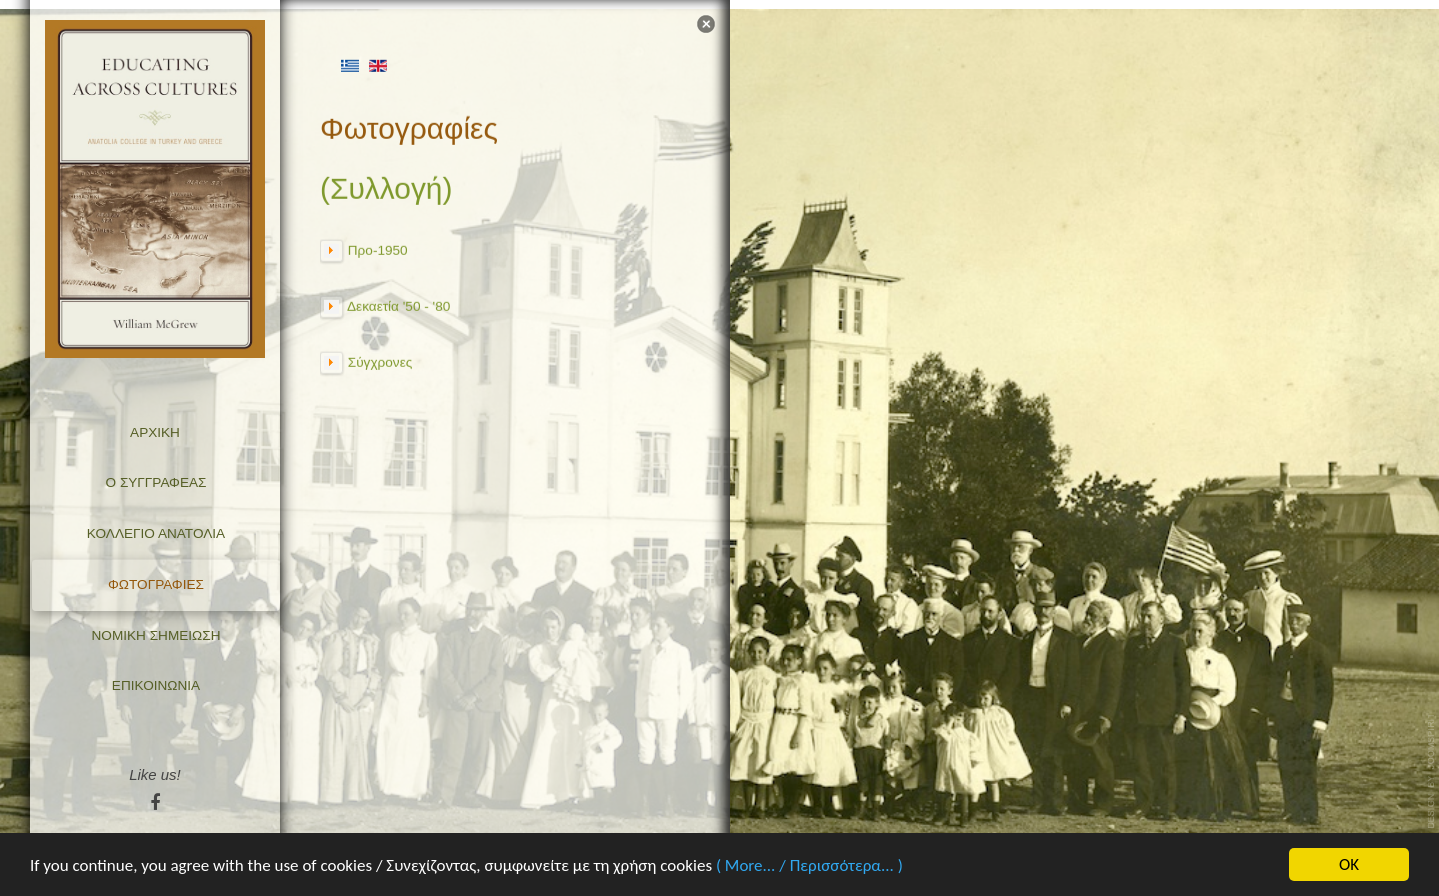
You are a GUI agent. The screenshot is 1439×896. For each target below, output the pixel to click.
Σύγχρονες (380, 359)
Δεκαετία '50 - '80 (398, 303)
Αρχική (155, 432)
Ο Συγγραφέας (156, 482)
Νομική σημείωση (156, 635)
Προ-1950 (378, 247)
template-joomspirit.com (1432, 771)
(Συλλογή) (386, 186)
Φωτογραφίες (156, 584)
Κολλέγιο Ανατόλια (156, 533)
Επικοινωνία (156, 685)
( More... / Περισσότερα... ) (809, 866)
